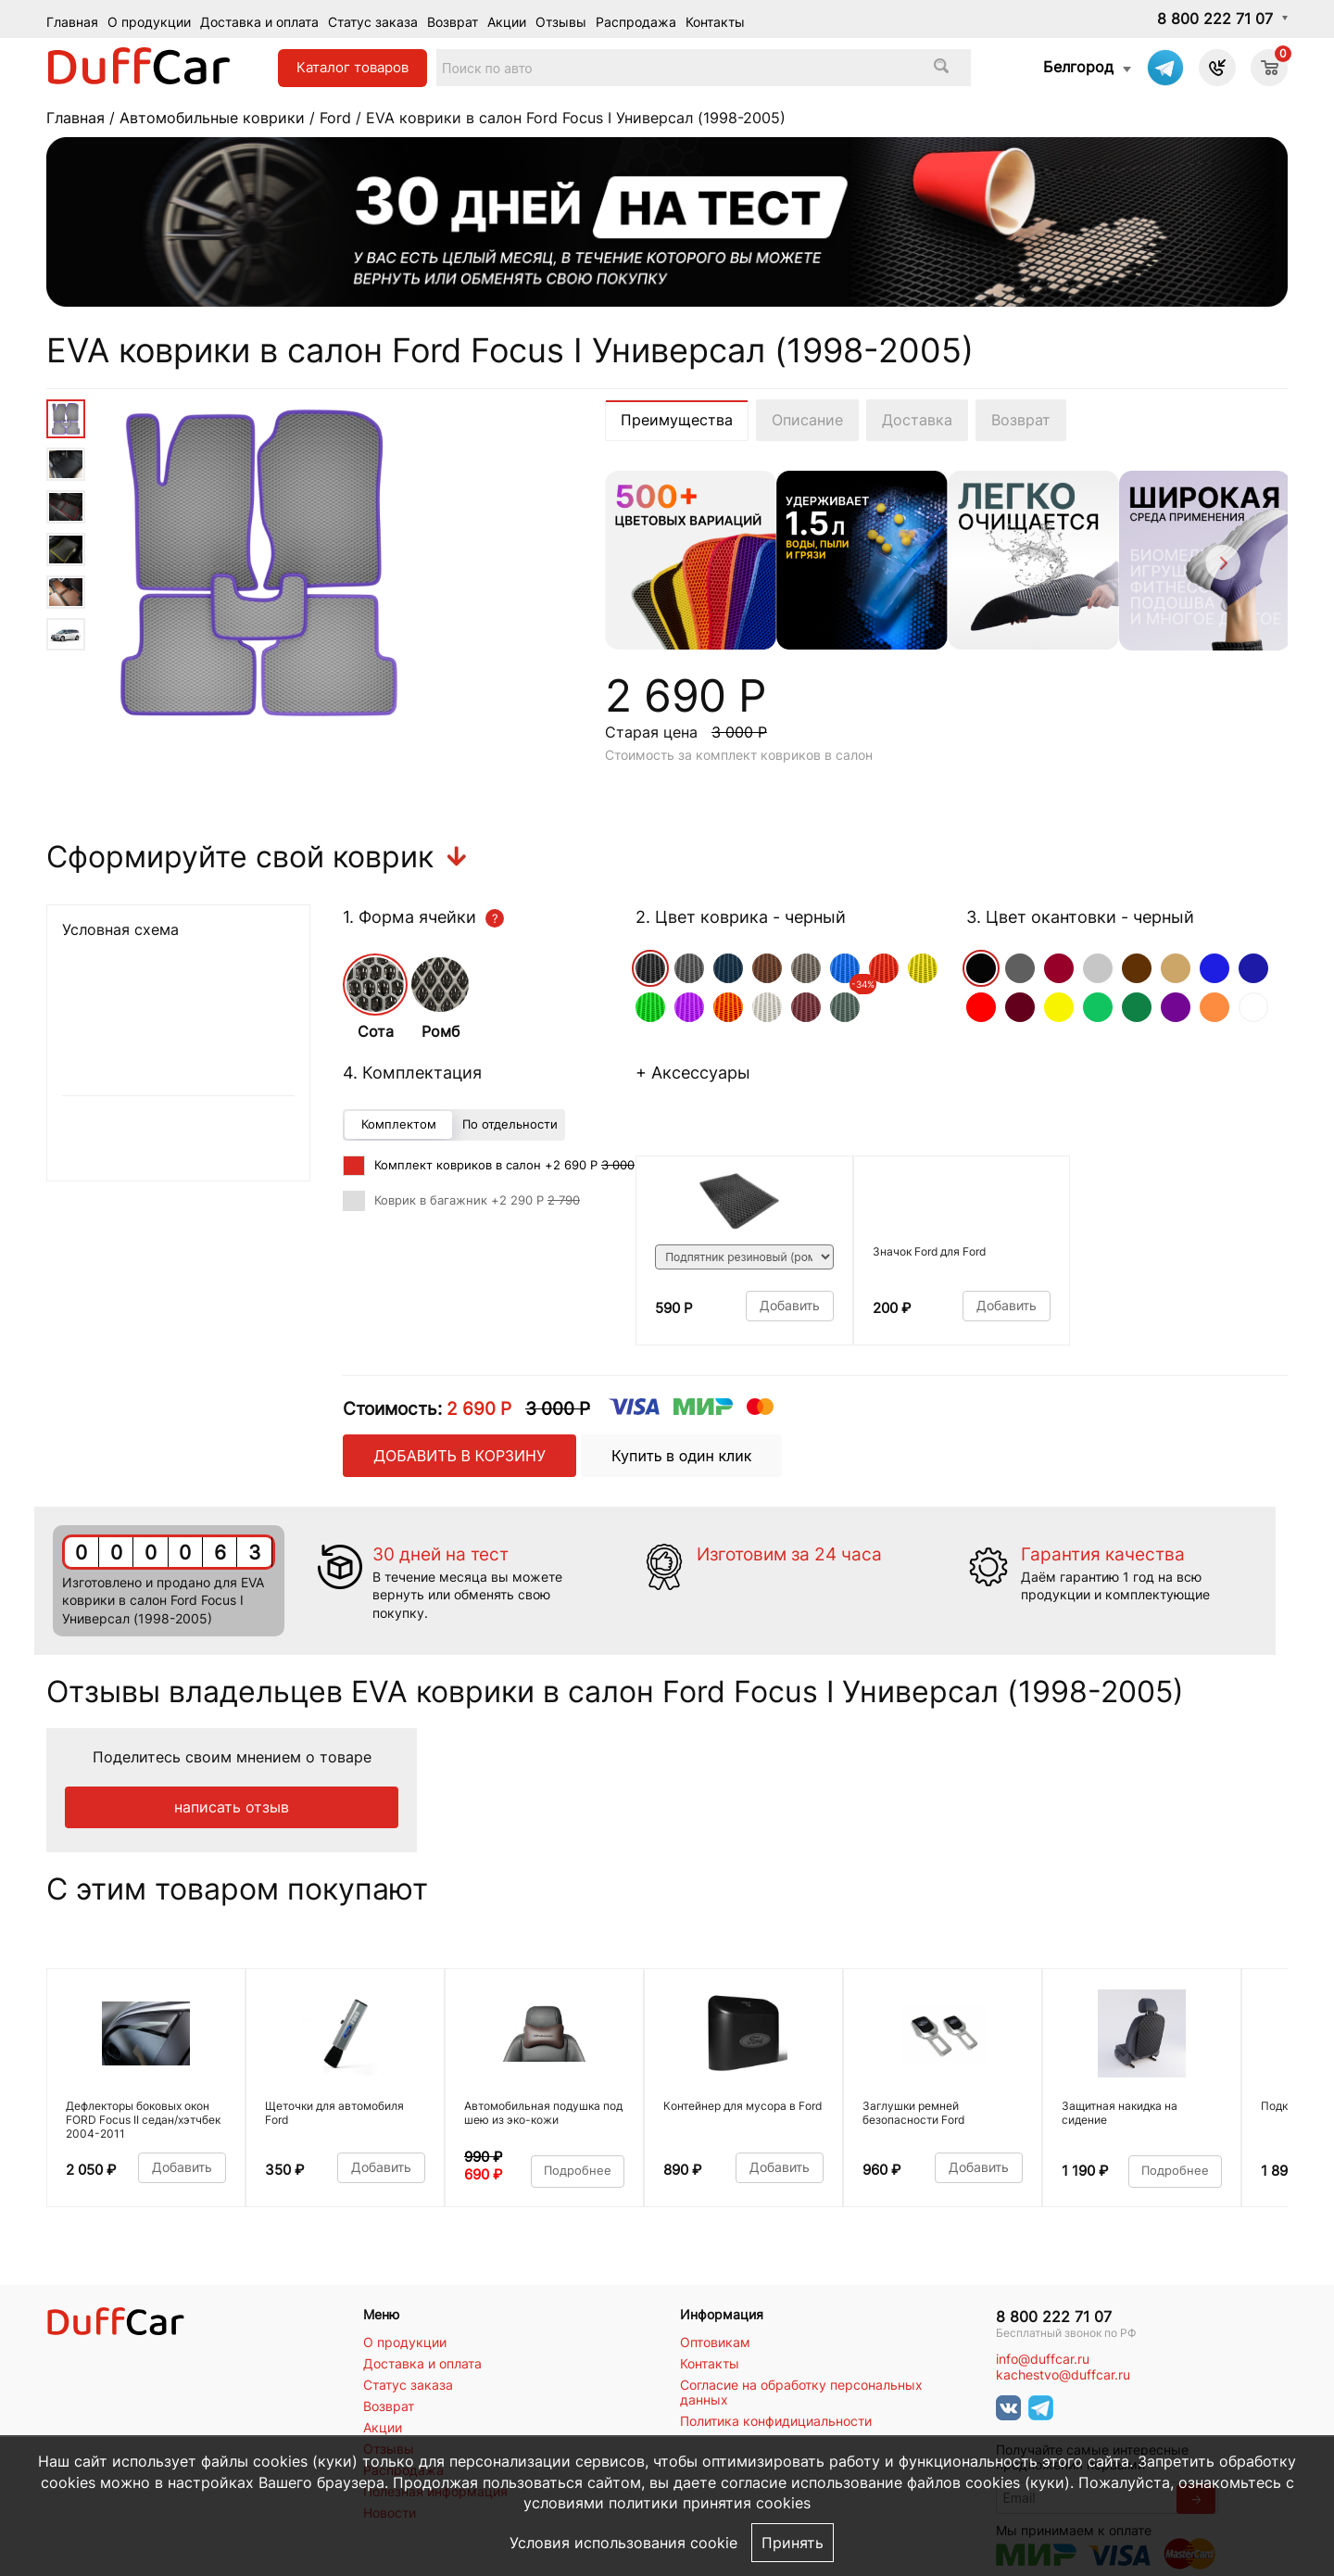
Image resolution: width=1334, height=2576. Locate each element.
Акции (506, 22)
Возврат (452, 22)
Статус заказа (373, 22)
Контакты (715, 22)
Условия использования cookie (623, 2542)
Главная (72, 22)
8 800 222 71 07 (1215, 18)
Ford (335, 117)
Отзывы (560, 22)
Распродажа (636, 22)
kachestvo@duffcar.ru (1063, 2375)
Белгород (1078, 66)
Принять (792, 2542)
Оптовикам (715, 2342)
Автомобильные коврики (212, 117)
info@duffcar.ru (1042, 2359)
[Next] (1221, 566)
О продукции (149, 22)
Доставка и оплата (259, 22)
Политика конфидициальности (776, 2421)
